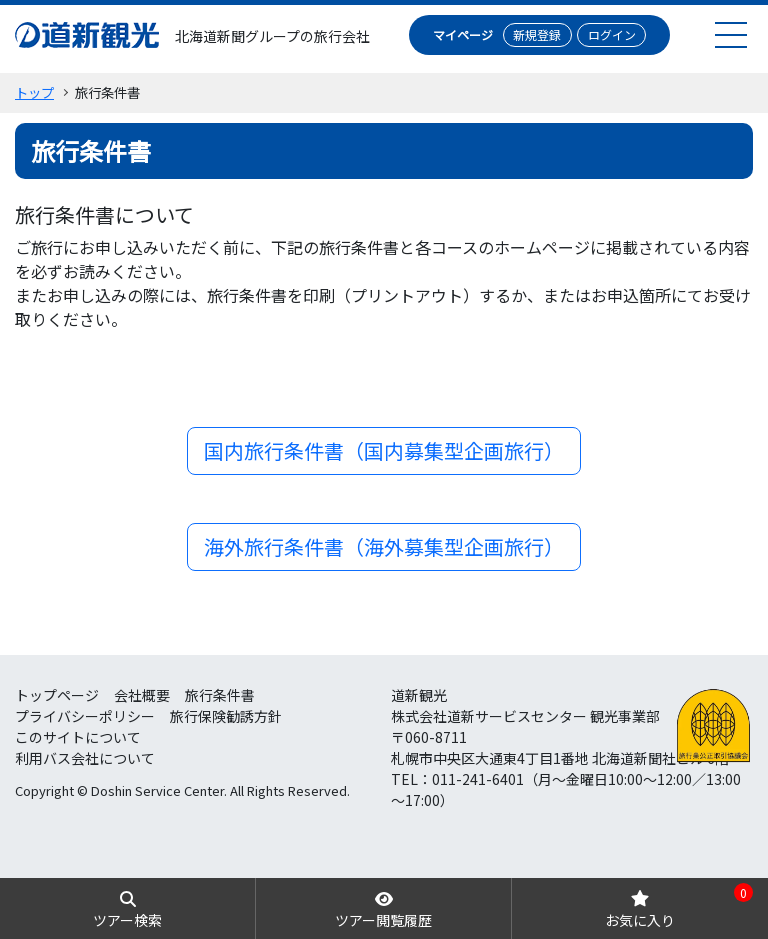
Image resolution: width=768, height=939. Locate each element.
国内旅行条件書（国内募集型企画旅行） (384, 450)
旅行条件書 (220, 695)
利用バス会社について (85, 758)
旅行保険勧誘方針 (226, 716)
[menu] (731, 34)
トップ (34, 92)
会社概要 (142, 695)
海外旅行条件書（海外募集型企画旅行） (384, 546)
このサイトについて (78, 737)
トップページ (57, 695)
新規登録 (537, 34)
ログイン (612, 34)
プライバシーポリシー (85, 716)
